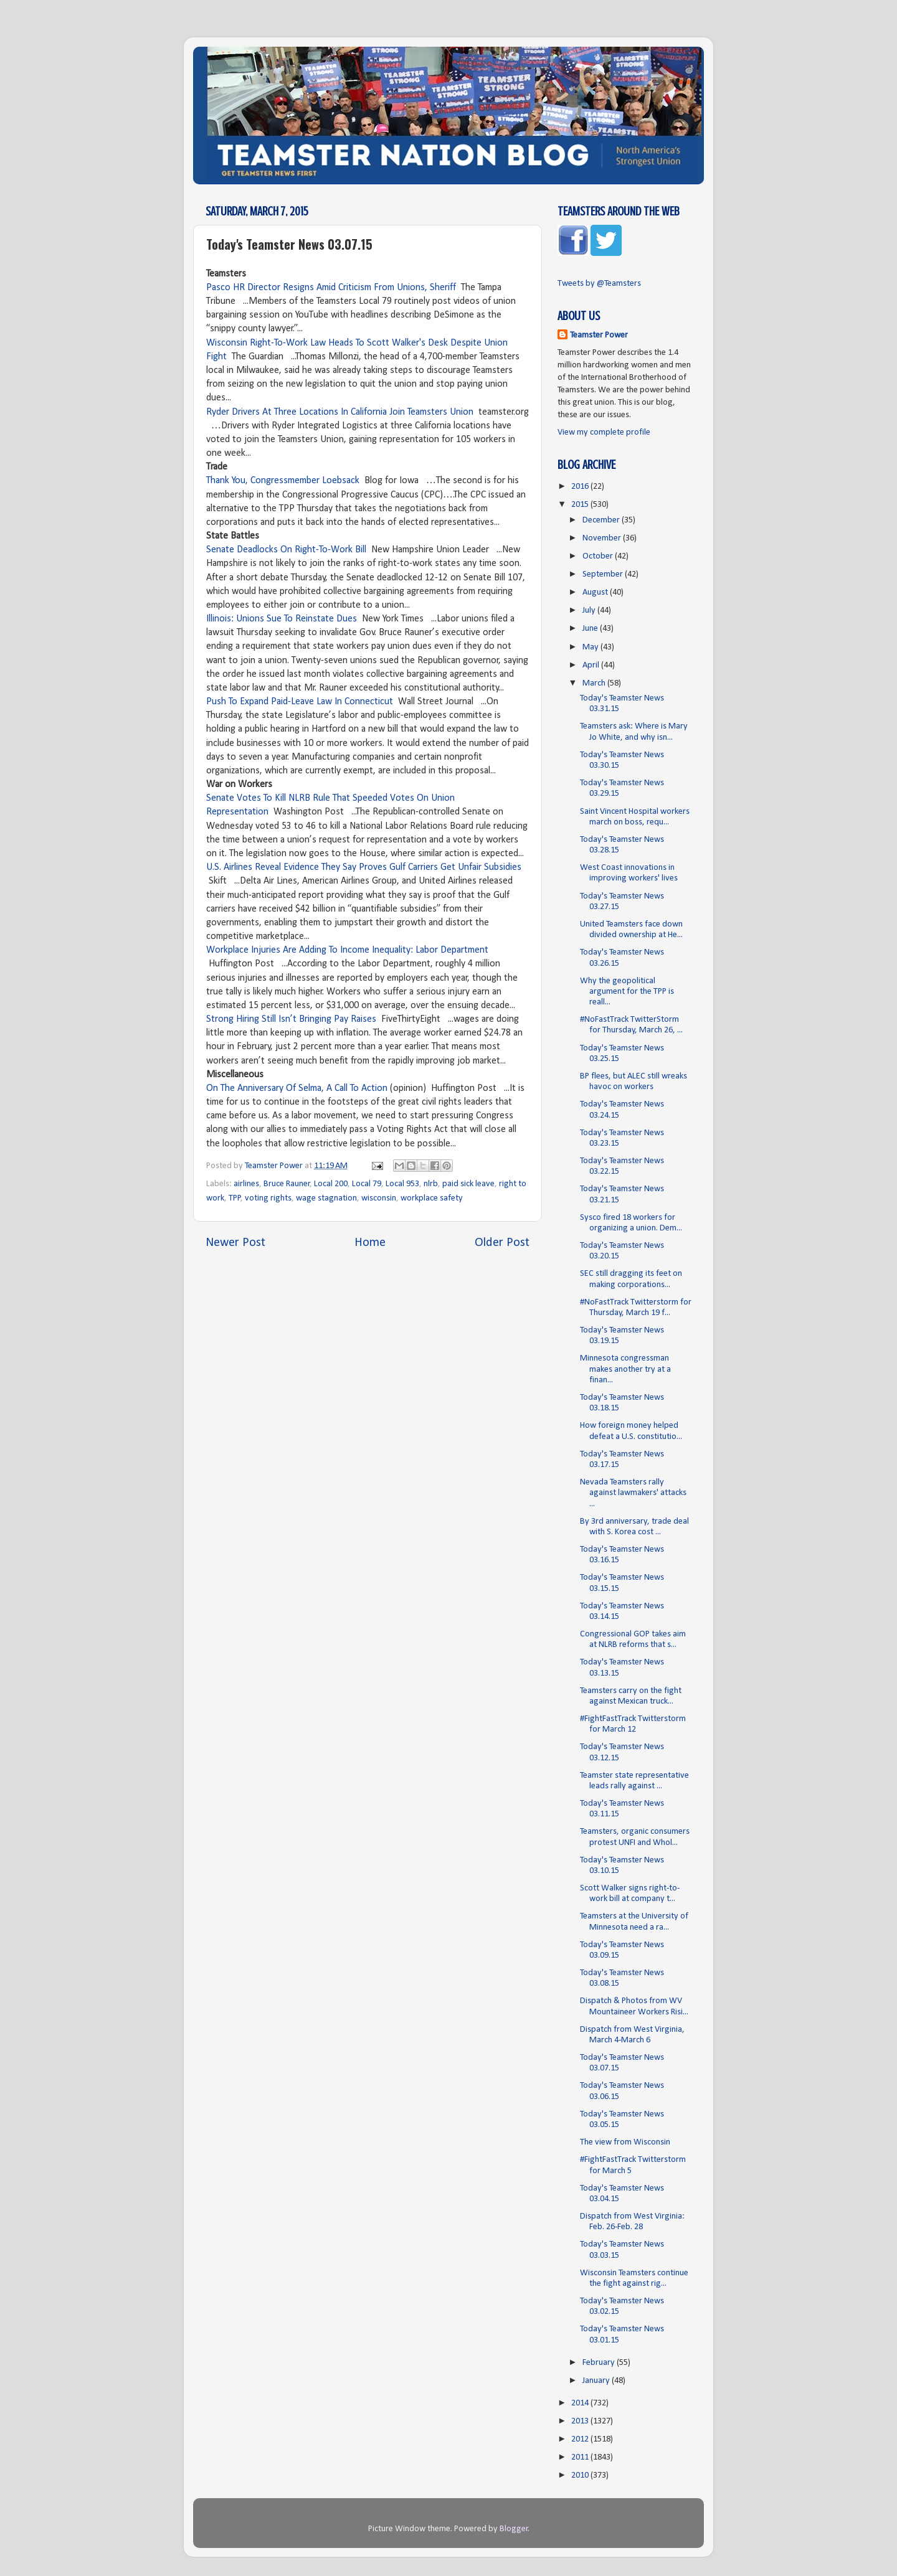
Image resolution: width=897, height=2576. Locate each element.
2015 (581, 504)
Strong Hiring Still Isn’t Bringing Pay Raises (291, 1019)
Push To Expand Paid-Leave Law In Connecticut (299, 702)
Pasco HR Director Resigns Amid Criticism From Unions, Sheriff (331, 288)
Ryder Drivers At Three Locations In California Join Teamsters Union (339, 412)
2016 (581, 486)
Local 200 (331, 1184)
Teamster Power (599, 335)
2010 (581, 2475)
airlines (246, 1184)
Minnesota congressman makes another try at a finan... (625, 1369)
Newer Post (235, 1243)
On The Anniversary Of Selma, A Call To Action (296, 1088)
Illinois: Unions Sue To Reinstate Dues (281, 619)
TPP (235, 1198)
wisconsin (378, 1198)
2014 (581, 2403)
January (597, 2380)
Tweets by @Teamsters (599, 283)
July (589, 610)
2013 (581, 2421)
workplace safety (432, 1198)
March (594, 683)
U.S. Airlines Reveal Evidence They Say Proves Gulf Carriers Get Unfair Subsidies (363, 867)
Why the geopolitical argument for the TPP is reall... (627, 991)
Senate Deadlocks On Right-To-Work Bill (286, 550)
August (596, 592)
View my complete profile (604, 432)
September (603, 574)
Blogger (514, 2529)
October (598, 556)
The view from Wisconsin (625, 2142)
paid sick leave (468, 1184)
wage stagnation (326, 1198)
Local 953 (402, 1184)
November (602, 538)
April (591, 665)
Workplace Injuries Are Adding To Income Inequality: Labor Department (347, 950)
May (591, 647)
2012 (581, 2439)
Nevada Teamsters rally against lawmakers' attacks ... (633, 1493)
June (591, 628)
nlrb (431, 1184)
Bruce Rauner (286, 1184)
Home (370, 1243)
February (599, 2362)
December (602, 520)
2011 (581, 2457)
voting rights (268, 1198)
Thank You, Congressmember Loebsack (282, 481)
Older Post (502, 1243)
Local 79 (366, 1184)
